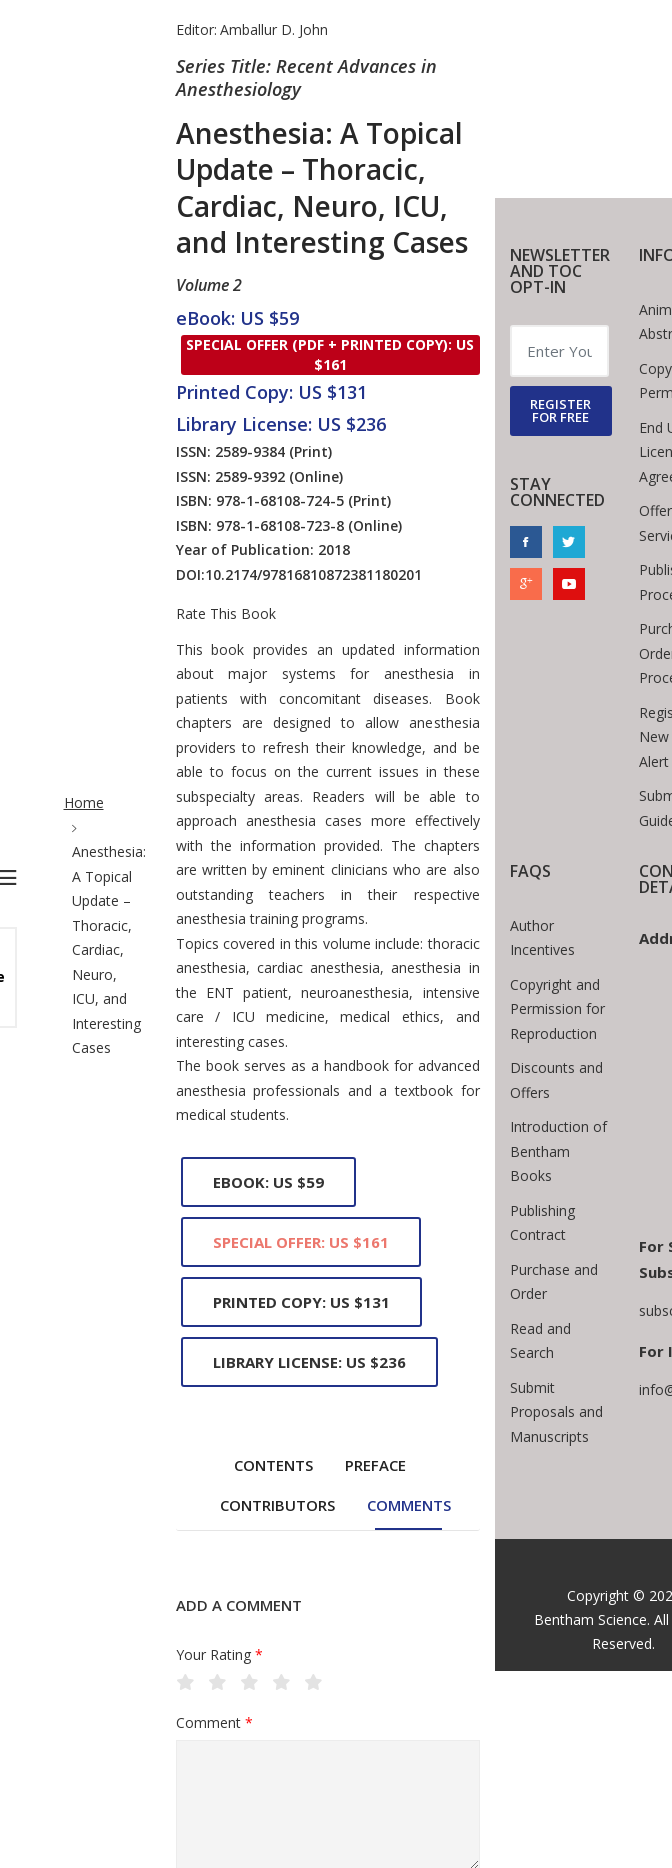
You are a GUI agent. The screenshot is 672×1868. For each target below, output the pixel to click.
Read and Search (540, 1341)
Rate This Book (226, 614)
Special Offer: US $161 (301, 1242)
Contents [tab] (273, 1465)
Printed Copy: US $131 (301, 1302)
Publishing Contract (542, 1223)
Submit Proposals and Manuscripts (556, 1412)
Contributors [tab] (277, 1505)
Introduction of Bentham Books (558, 1151)
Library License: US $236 (309, 1362)
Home (84, 802)
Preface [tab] (375, 1465)
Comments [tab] (409, 1505)
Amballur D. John (274, 29)
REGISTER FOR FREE (560, 410)
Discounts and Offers (556, 1080)
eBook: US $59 (268, 1182)
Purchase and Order (554, 1282)
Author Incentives (542, 938)
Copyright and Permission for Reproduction (557, 1009)
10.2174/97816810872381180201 (313, 574)
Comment (214, 1723)
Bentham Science (590, 1619)
